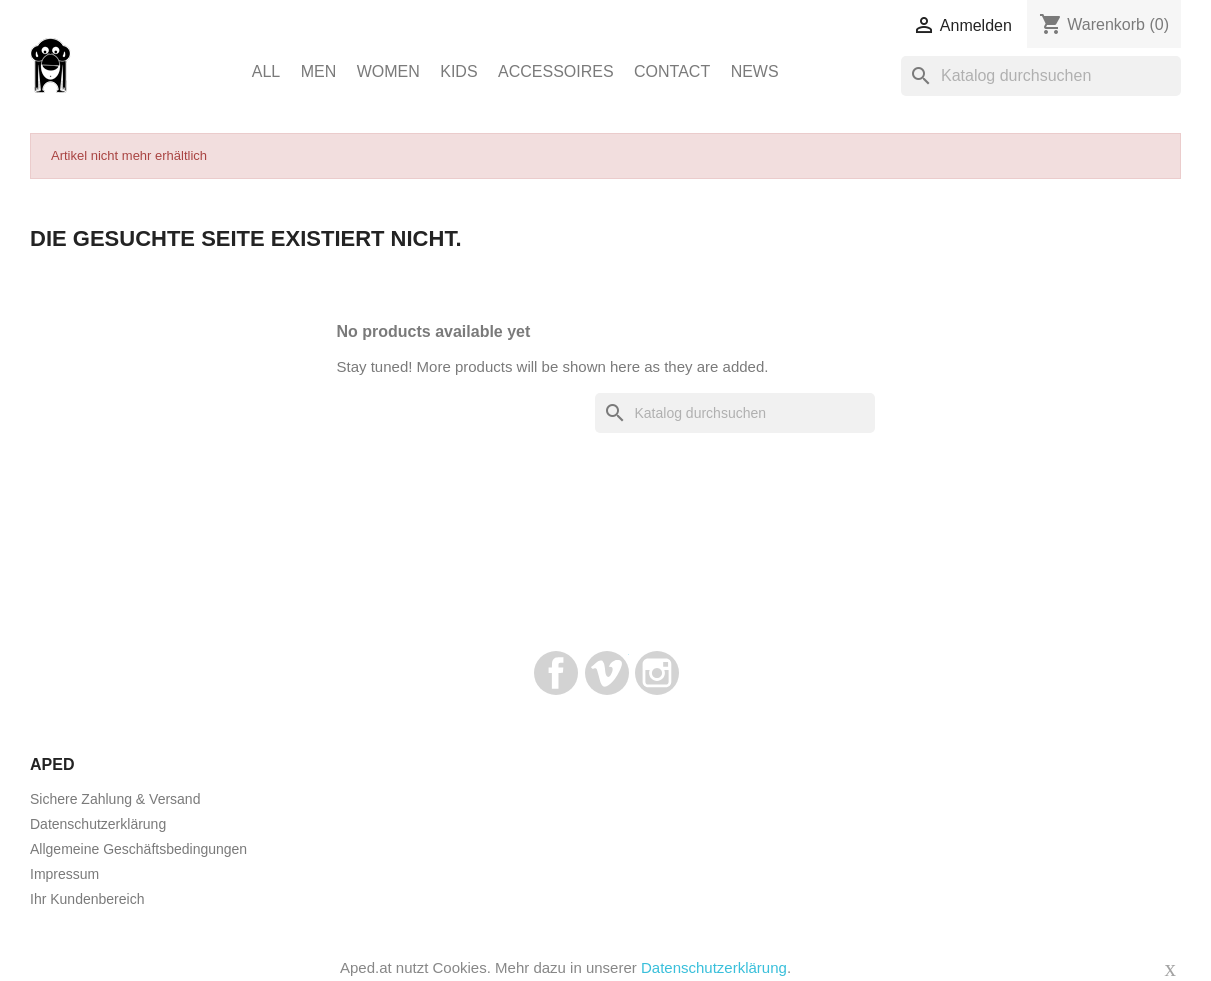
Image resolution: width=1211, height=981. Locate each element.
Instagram (657, 673)
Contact (672, 71)
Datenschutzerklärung (98, 824)
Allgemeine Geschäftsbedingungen (138, 849)
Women (388, 71)
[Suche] (1041, 76)
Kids (458, 71)
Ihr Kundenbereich (87, 899)
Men (319, 71)
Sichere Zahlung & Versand (115, 799)
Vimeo (607, 673)
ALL (266, 71)
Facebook (556, 673)
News (755, 71)
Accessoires (556, 71)
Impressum (64, 874)
